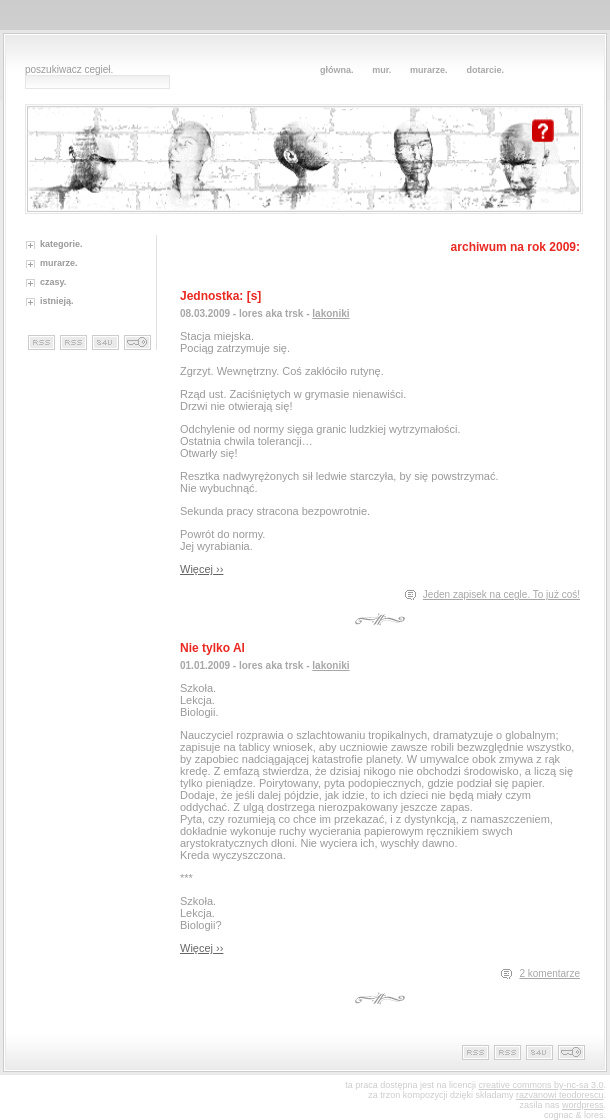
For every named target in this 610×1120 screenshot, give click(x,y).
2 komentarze (549, 973)
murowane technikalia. (137, 342)
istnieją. (57, 301)
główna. (337, 70)
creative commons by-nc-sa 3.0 (540, 1085)
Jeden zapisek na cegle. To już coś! (501, 594)
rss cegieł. (41, 342)
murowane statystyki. (105, 342)
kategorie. (61, 244)
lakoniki (330, 313)
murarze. (429, 70)
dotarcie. (485, 70)
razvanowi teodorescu (560, 1095)
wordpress (583, 1105)
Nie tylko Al (212, 648)
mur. (381, 70)
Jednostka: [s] (220, 296)
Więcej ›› (201, 569)
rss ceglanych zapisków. (73, 342)
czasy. (53, 282)
